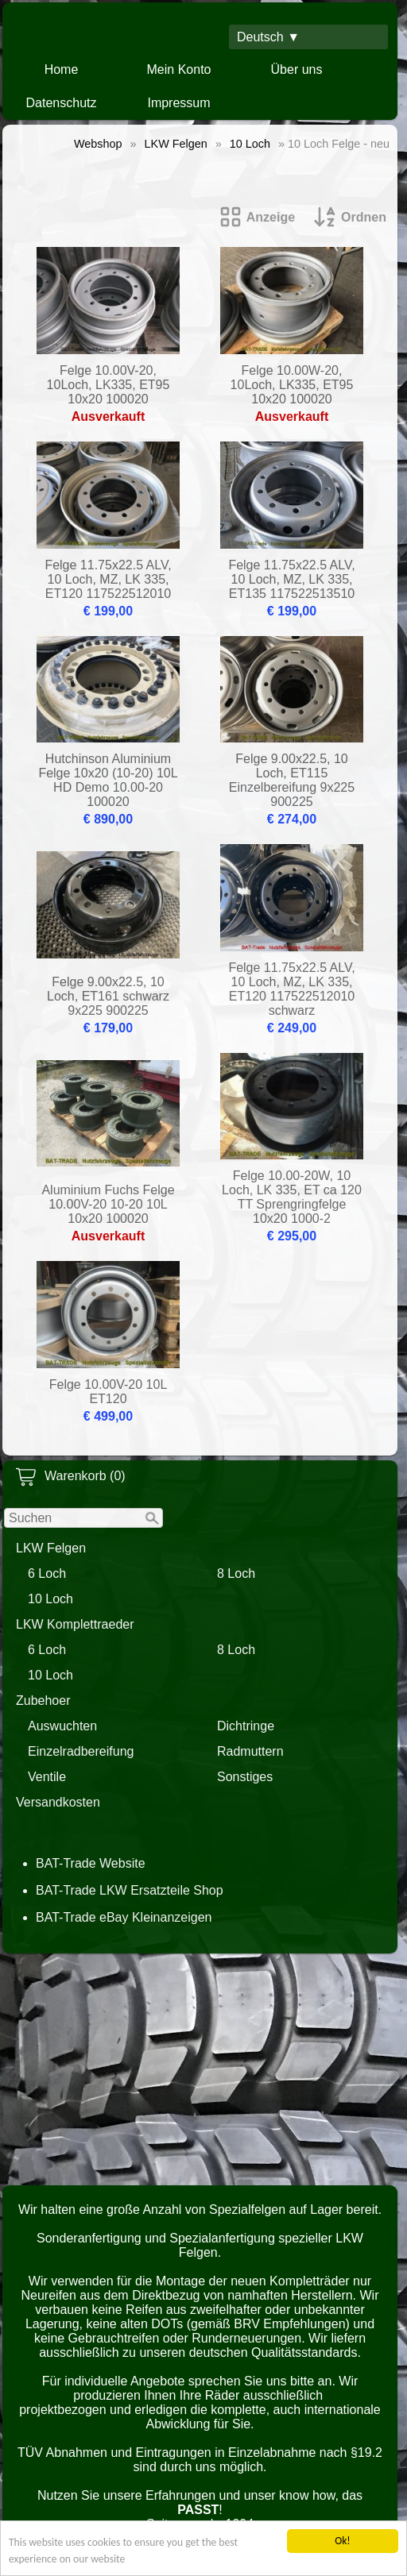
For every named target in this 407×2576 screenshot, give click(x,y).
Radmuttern (250, 1751)
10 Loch (50, 1599)
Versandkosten (58, 1802)
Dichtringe (245, 1726)
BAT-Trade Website (90, 1863)
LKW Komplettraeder (75, 1624)
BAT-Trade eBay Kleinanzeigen (123, 1917)
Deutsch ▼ (268, 37)
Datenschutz (61, 103)
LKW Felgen (51, 1548)
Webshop (98, 143)
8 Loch (236, 1573)
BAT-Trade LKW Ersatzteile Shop (129, 1890)
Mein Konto (179, 69)
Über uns (297, 69)
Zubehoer (43, 1700)
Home (62, 69)
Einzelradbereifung (81, 1751)
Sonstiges (245, 1777)
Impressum (178, 103)
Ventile (47, 1777)
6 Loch (47, 1573)
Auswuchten (62, 1726)
